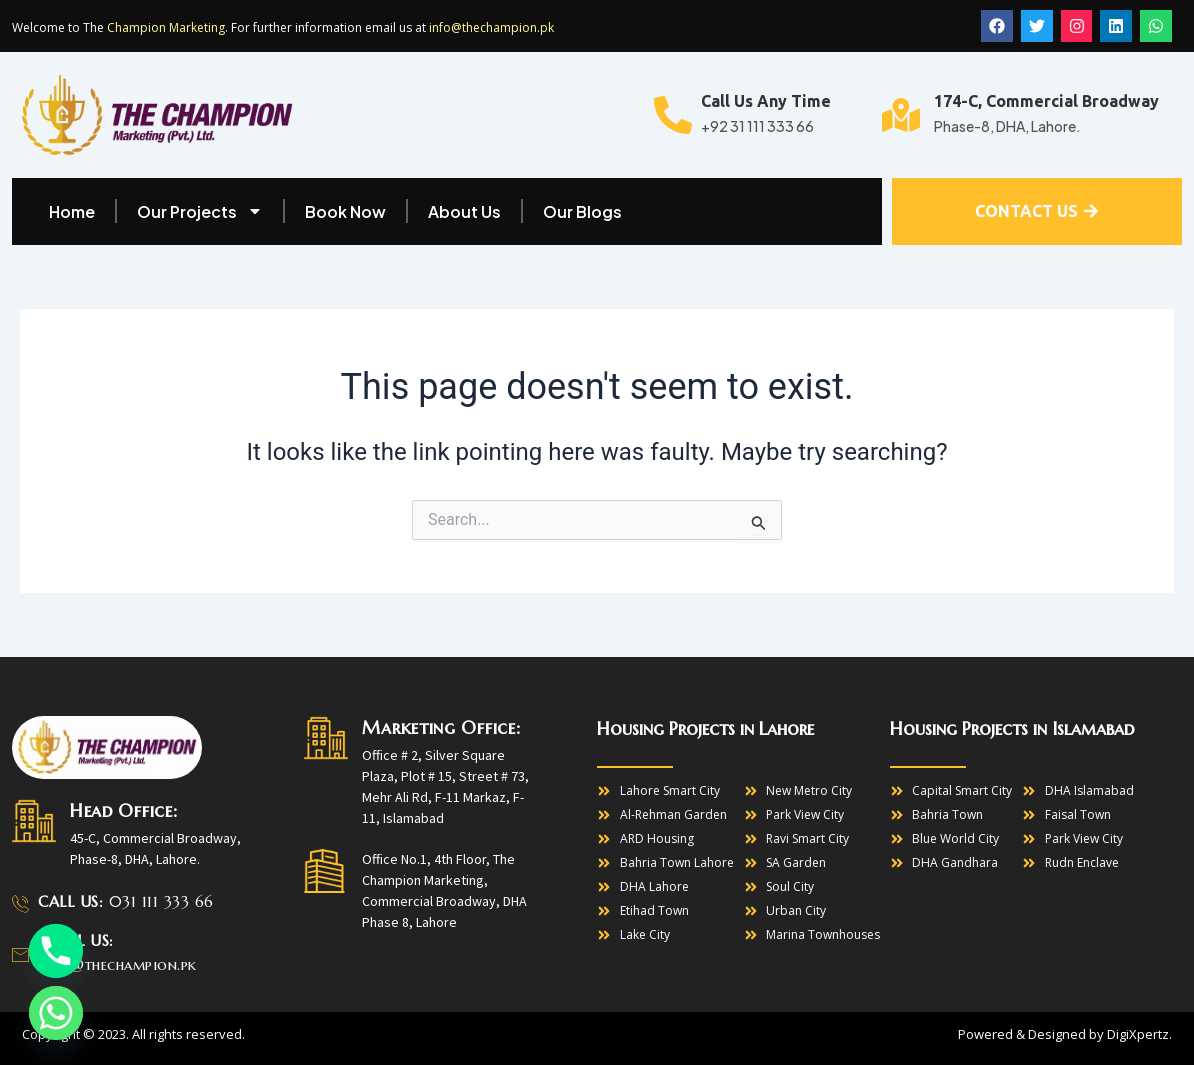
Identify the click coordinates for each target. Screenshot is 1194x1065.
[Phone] (56, 951)
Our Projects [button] (200, 211)
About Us (464, 211)
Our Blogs (582, 211)
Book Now (345, 211)
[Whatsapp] (56, 1013)
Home (72, 211)
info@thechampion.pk (491, 28)
